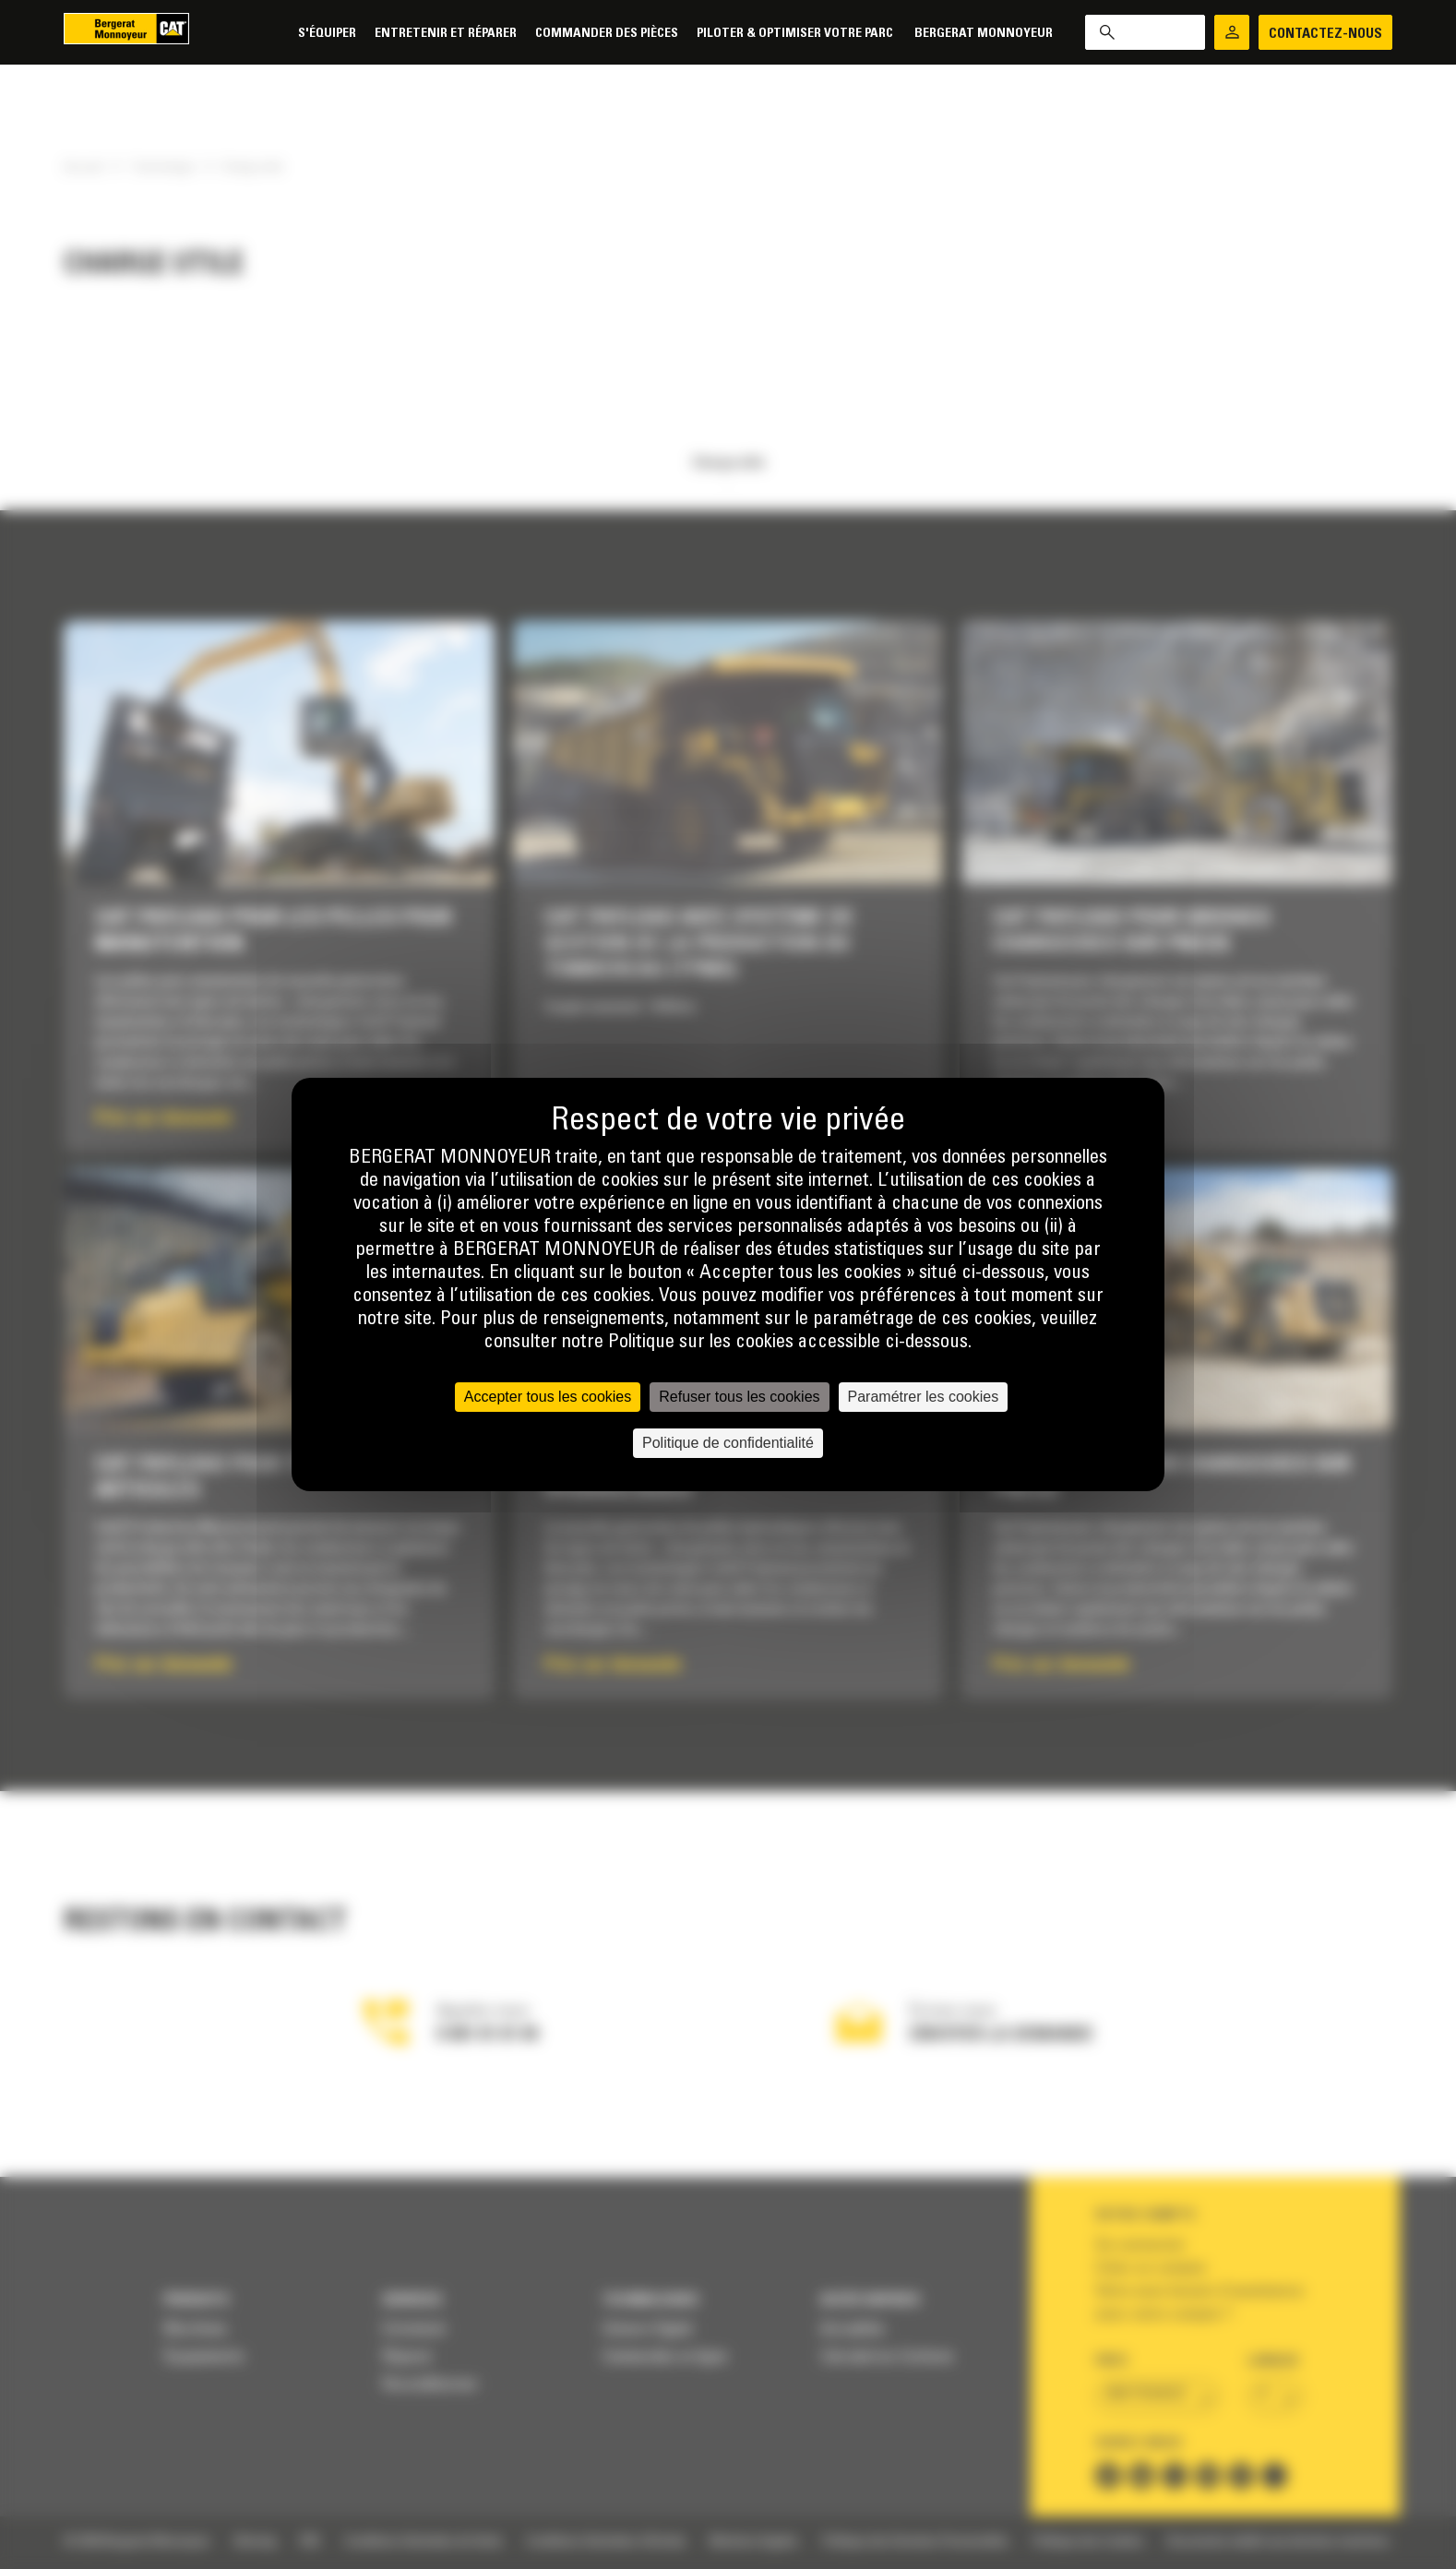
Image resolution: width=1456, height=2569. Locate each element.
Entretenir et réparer (446, 34)
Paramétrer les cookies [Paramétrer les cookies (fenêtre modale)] (923, 1396)
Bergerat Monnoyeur (983, 34)
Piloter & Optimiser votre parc (796, 34)
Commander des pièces (606, 34)
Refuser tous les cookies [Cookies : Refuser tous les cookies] (739, 1396)
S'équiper (327, 34)
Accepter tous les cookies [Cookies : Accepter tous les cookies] (547, 1396)
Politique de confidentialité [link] (728, 1443)
